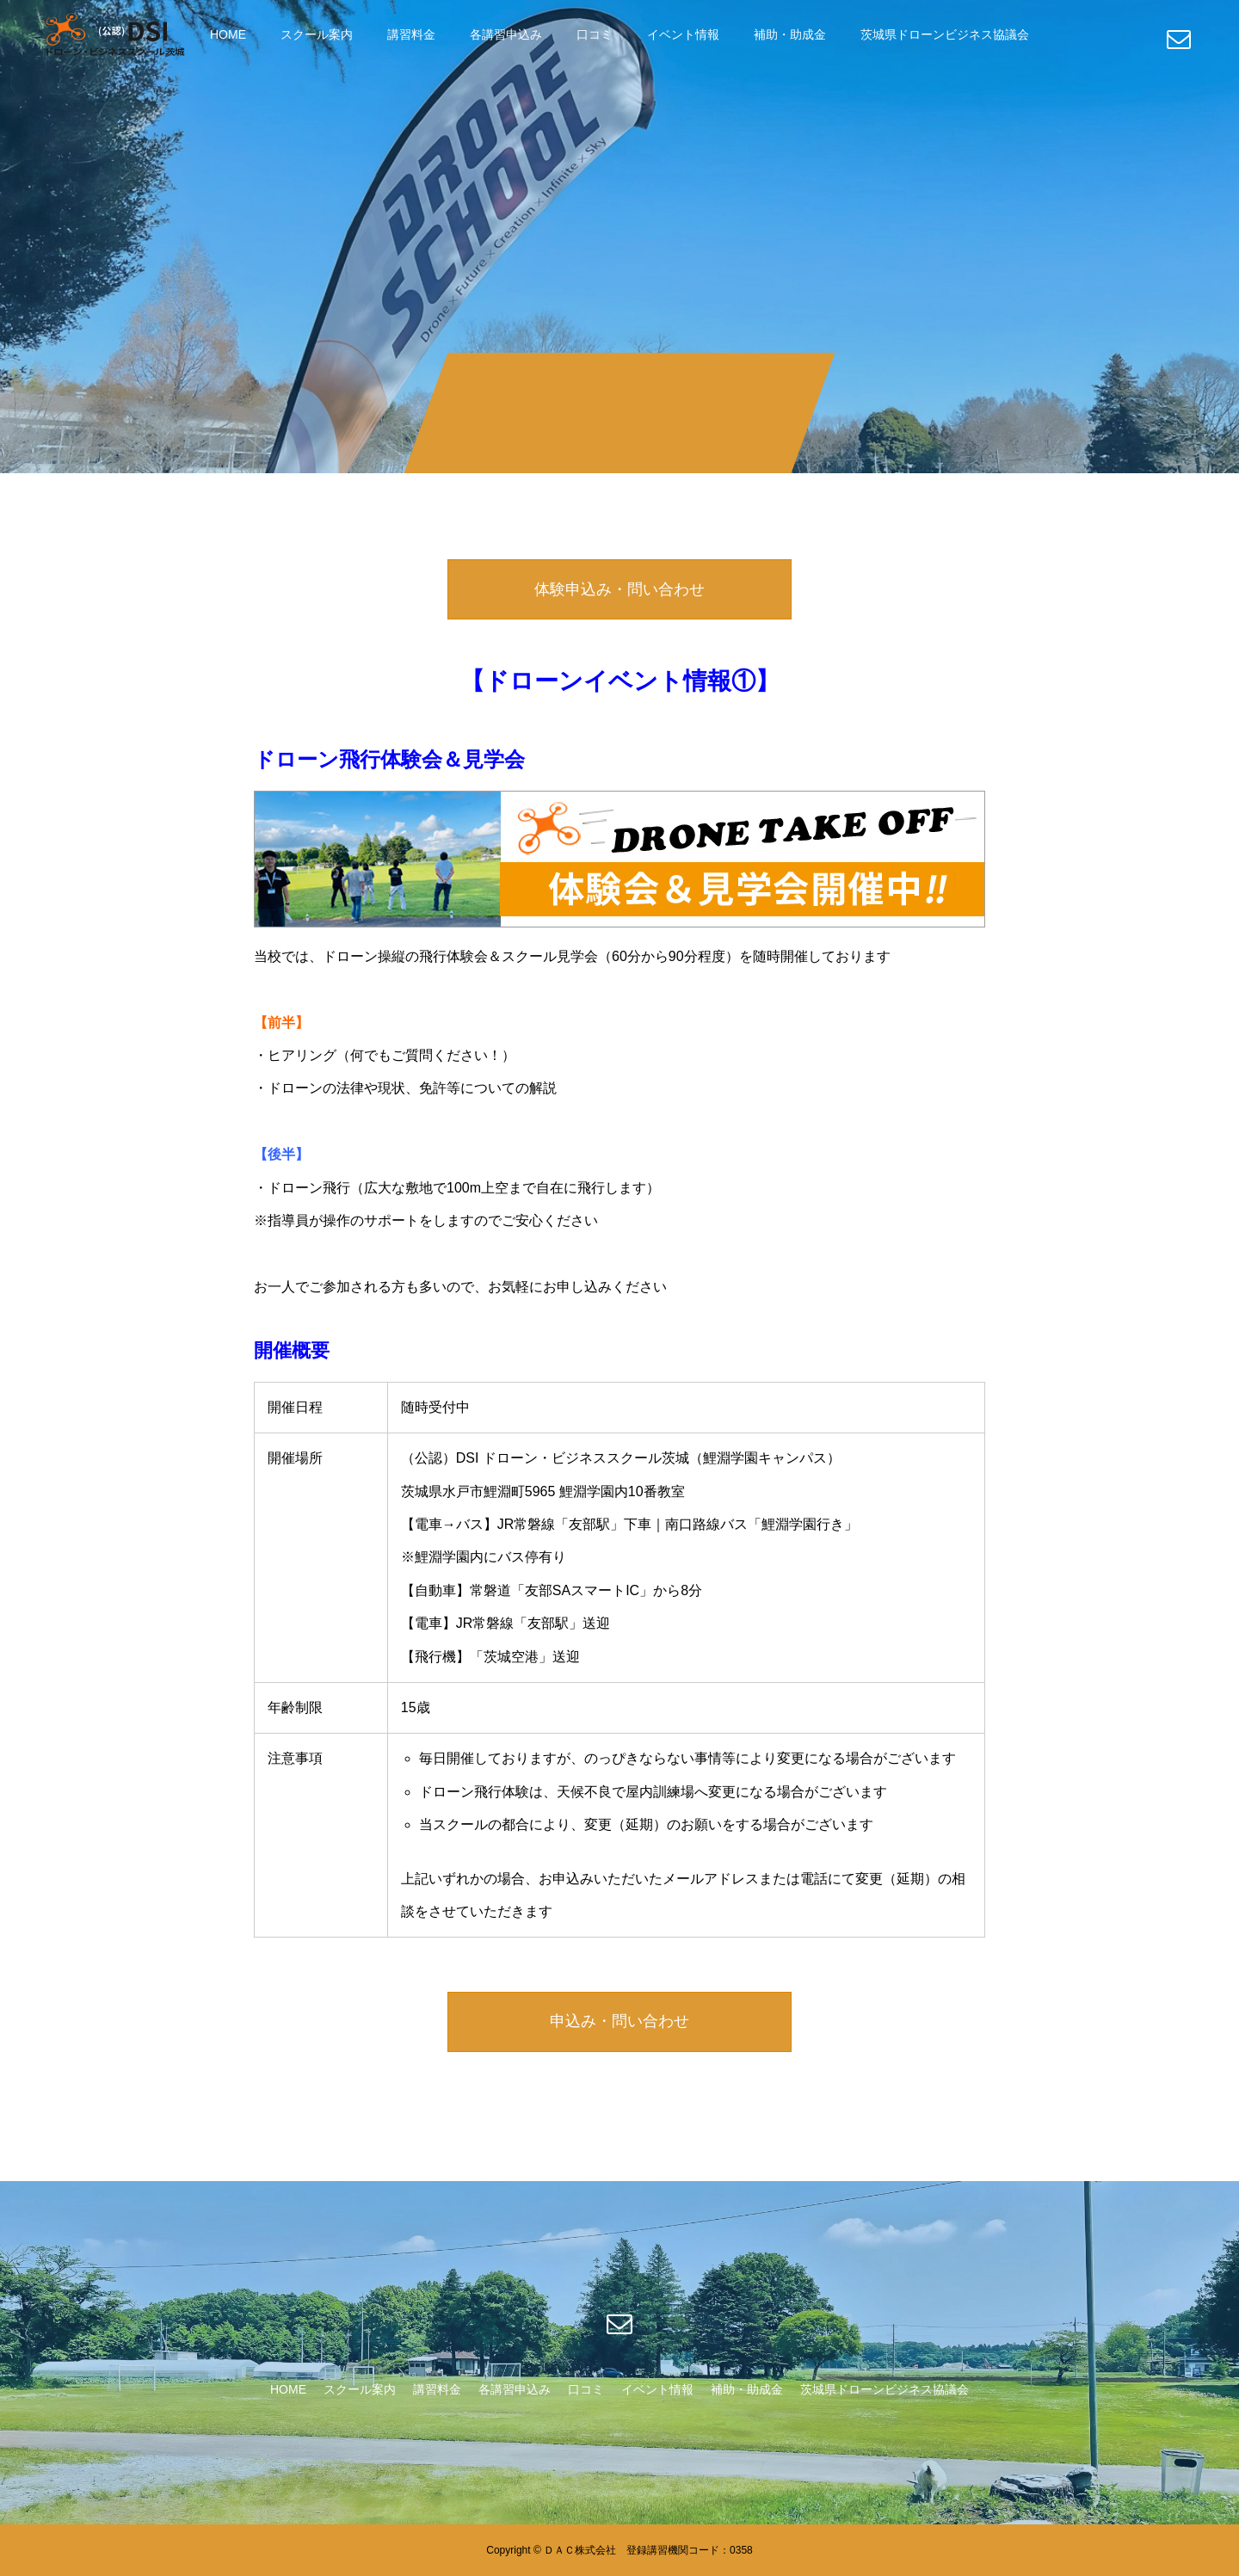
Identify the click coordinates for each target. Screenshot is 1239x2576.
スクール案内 (316, 34)
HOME (228, 34)
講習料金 (411, 34)
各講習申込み (506, 34)
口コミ (594, 34)
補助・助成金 (790, 34)
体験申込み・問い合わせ (619, 589)
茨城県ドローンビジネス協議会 (944, 34)
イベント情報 (683, 34)
